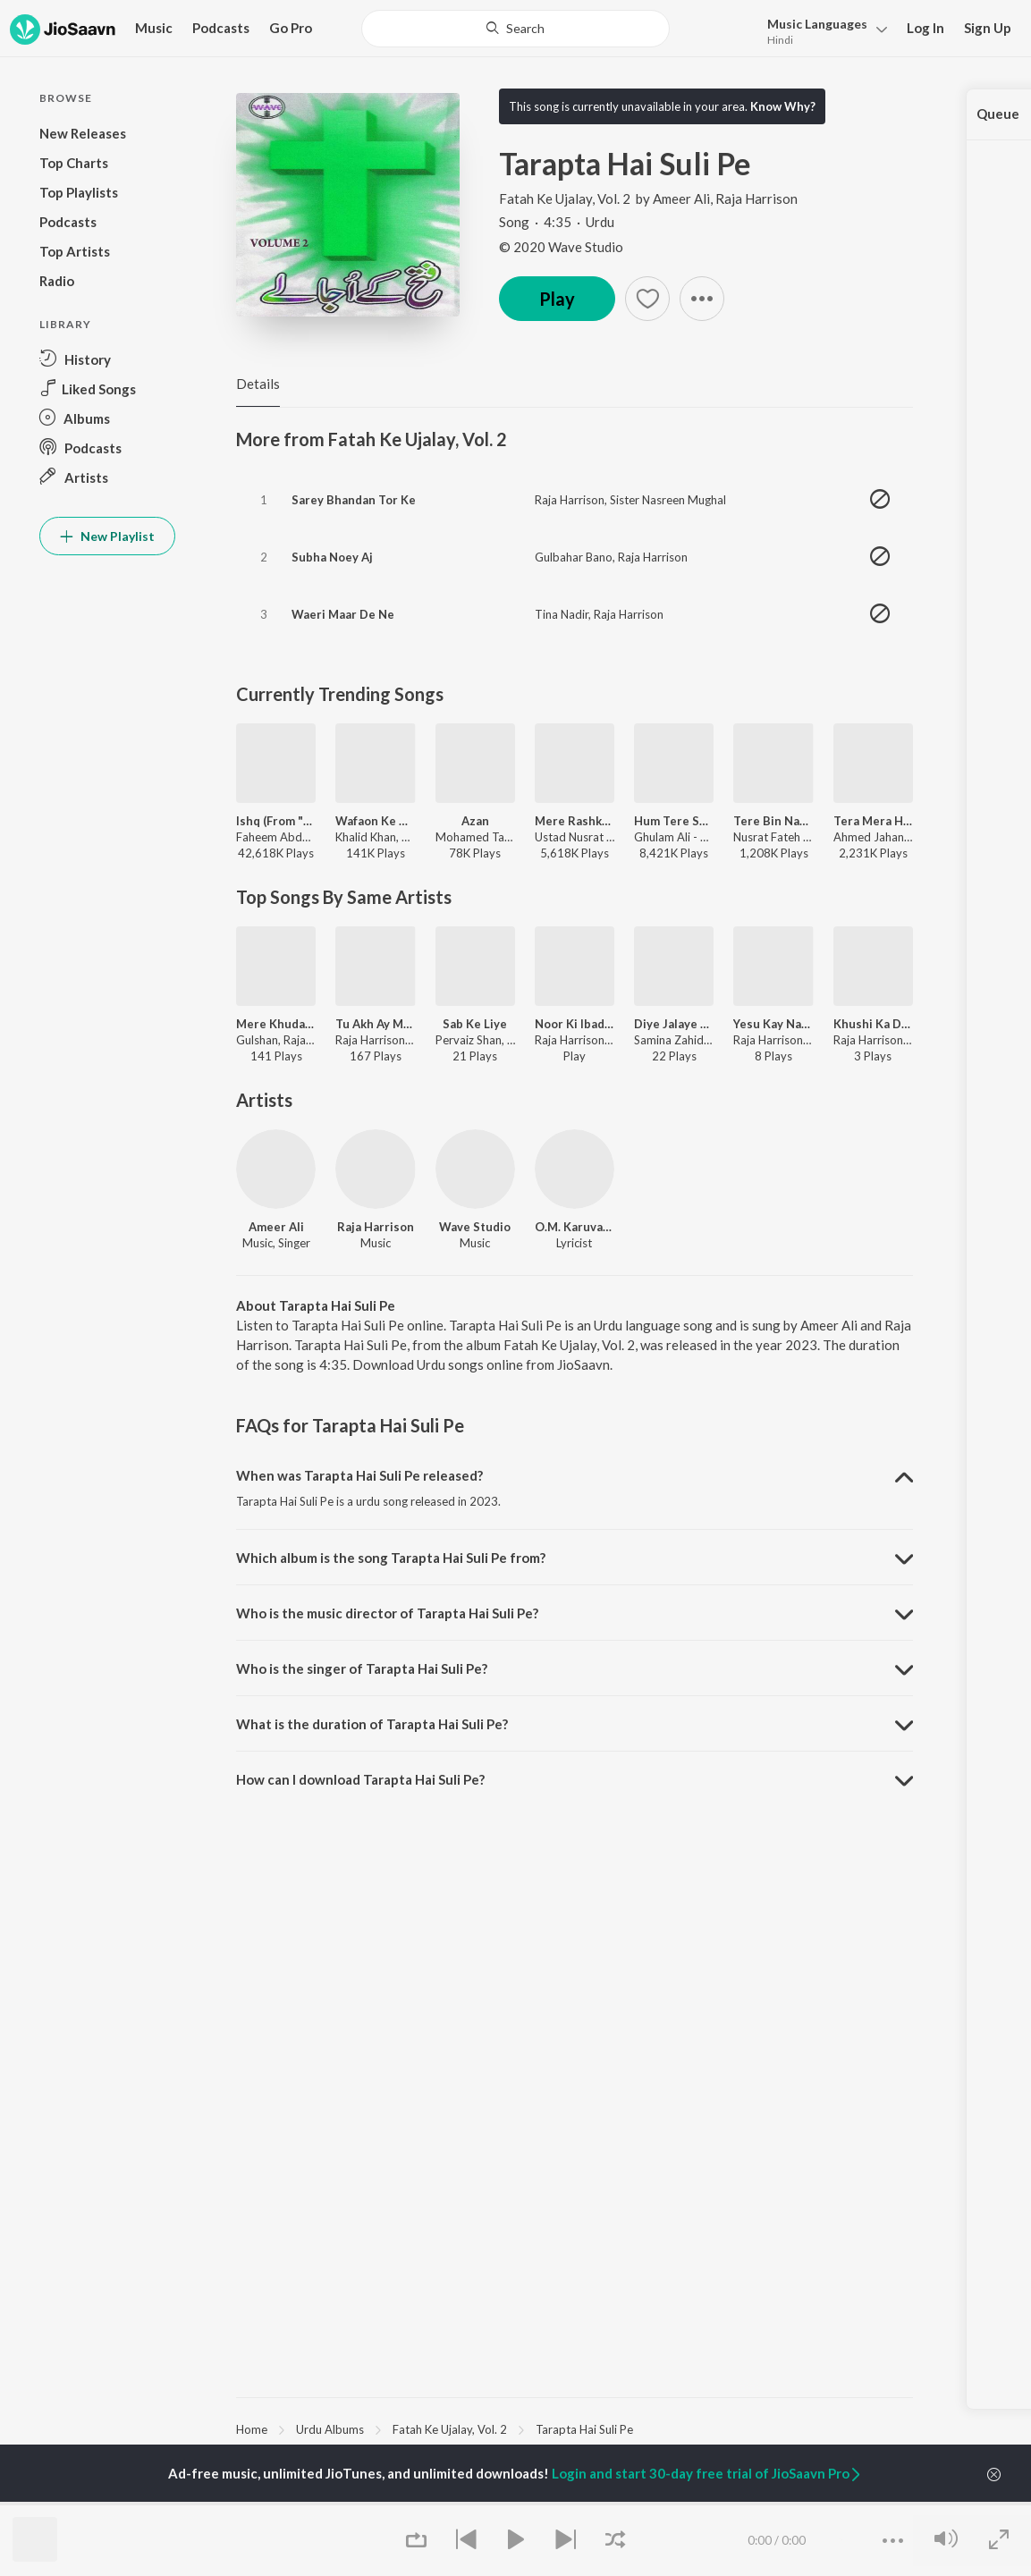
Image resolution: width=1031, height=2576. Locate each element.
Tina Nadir (561, 614)
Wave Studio (475, 1227)
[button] (822, 29)
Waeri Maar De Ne (343, 614)
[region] (574, 2428)
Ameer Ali (681, 198)
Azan (475, 821)
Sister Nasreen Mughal (668, 500)
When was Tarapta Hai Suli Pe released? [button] (359, 1475)
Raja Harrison (756, 198)
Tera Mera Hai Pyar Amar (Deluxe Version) (873, 821)
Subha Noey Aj (332, 557)
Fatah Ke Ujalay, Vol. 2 (566, 198)
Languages (817, 23)
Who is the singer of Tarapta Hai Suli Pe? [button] (361, 1668)
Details (258, 384)
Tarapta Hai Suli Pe (584, 2429)
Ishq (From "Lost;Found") (276, 821)
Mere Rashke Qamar (574, 821)
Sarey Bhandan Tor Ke (354, 500)
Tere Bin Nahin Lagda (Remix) (773, 821)
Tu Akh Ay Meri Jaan (375, 1024)
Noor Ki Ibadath (574, 1024)
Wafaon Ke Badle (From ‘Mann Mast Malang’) (375, 821)
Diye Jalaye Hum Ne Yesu (674, 1024)
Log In (925, 28)
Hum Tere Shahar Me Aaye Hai (674, 821)
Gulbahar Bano (574, 557)
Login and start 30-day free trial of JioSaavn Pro (707, 2473)
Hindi (780, 40)
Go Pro (290, 28)
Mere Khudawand (276, 1024)
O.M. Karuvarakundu (574, 1227)
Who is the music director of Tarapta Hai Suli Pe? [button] (387, 1613)
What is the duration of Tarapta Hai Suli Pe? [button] (372, 1724)
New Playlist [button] (107, 536)
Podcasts (220, 28)
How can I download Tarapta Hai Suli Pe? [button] (360, 1779)
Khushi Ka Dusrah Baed (873, 1024)
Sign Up (987, 28)
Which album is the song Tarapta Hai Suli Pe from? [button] (390, 1558)
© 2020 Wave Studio (561, 247)
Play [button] (557, 298)
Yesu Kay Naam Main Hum (773, 1024)
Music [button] (154, 28)
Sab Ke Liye (475, 1024)
